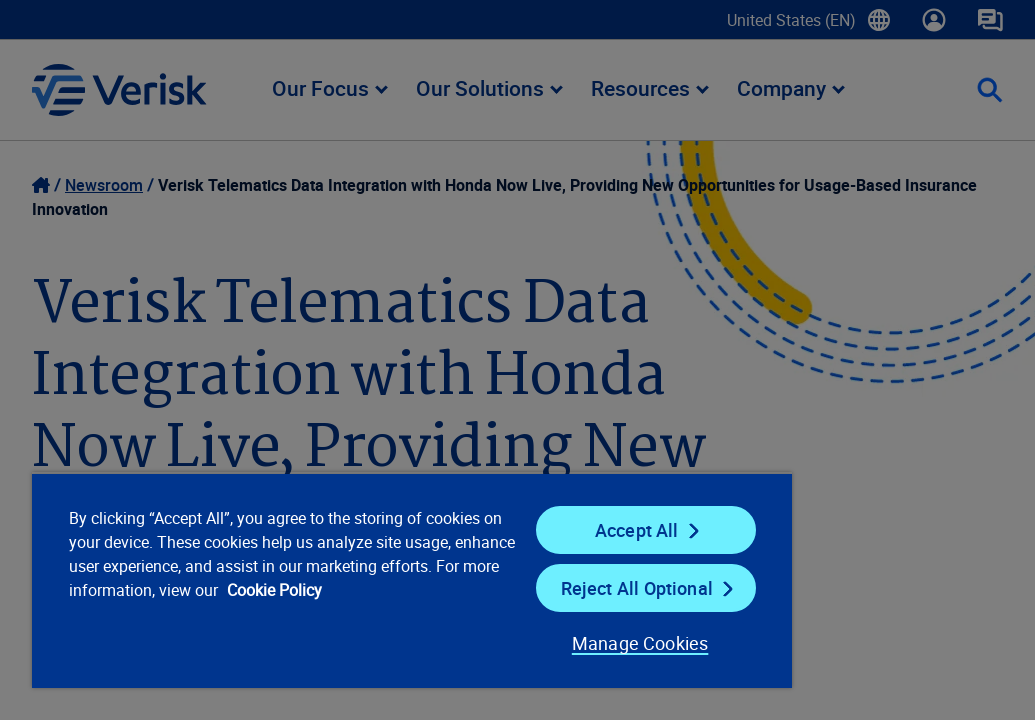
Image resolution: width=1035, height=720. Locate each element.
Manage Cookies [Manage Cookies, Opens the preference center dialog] (498, 643)
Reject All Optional (519, 588)
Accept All (520, 530)
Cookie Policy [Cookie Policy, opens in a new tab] (268, 614)
